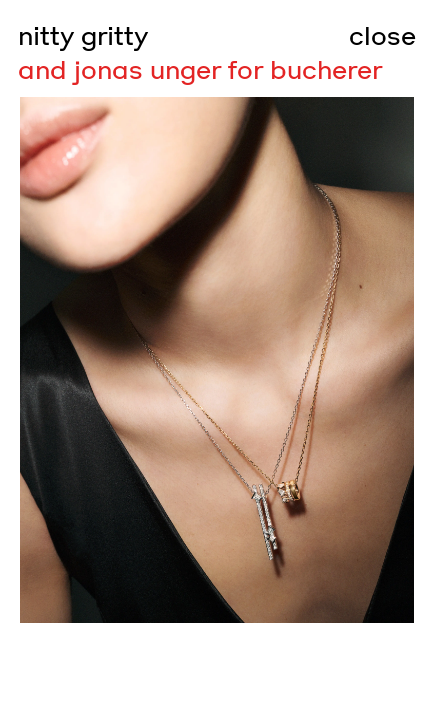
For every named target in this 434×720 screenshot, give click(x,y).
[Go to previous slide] (108, 360)
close (382, 37)
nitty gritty (83, 37)
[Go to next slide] (325, 360)
